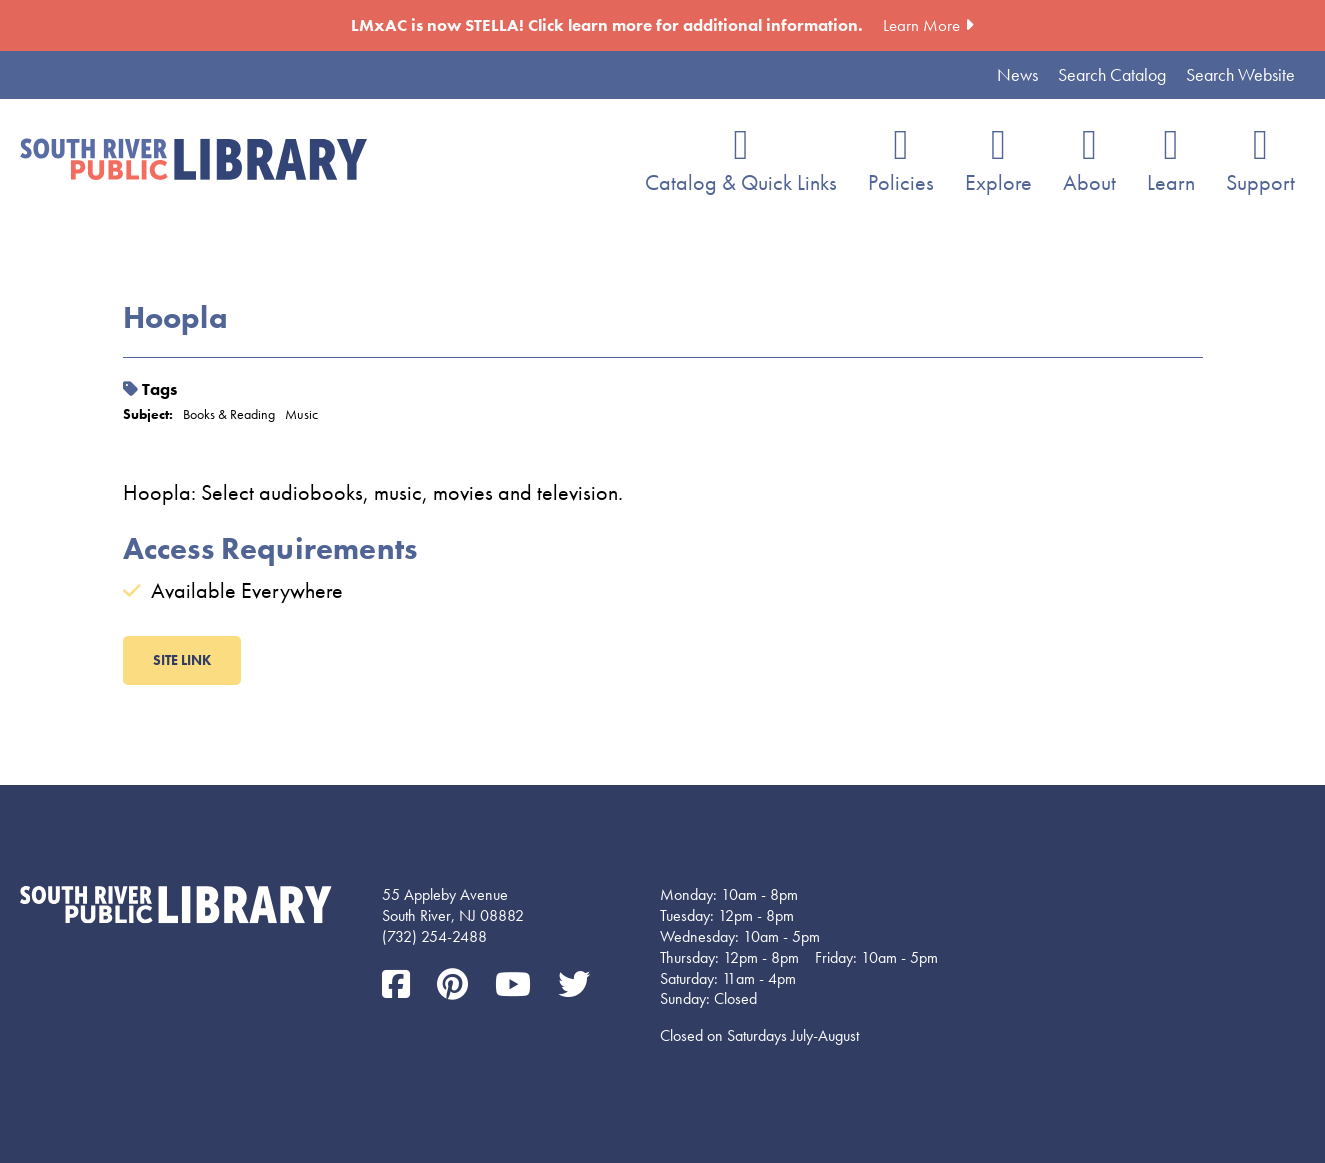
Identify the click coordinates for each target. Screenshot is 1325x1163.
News (1017, 74)
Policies (901, 182)
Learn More (921, 25)
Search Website (1240, 74)
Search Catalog (1112, 74)
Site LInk (182, 660)
